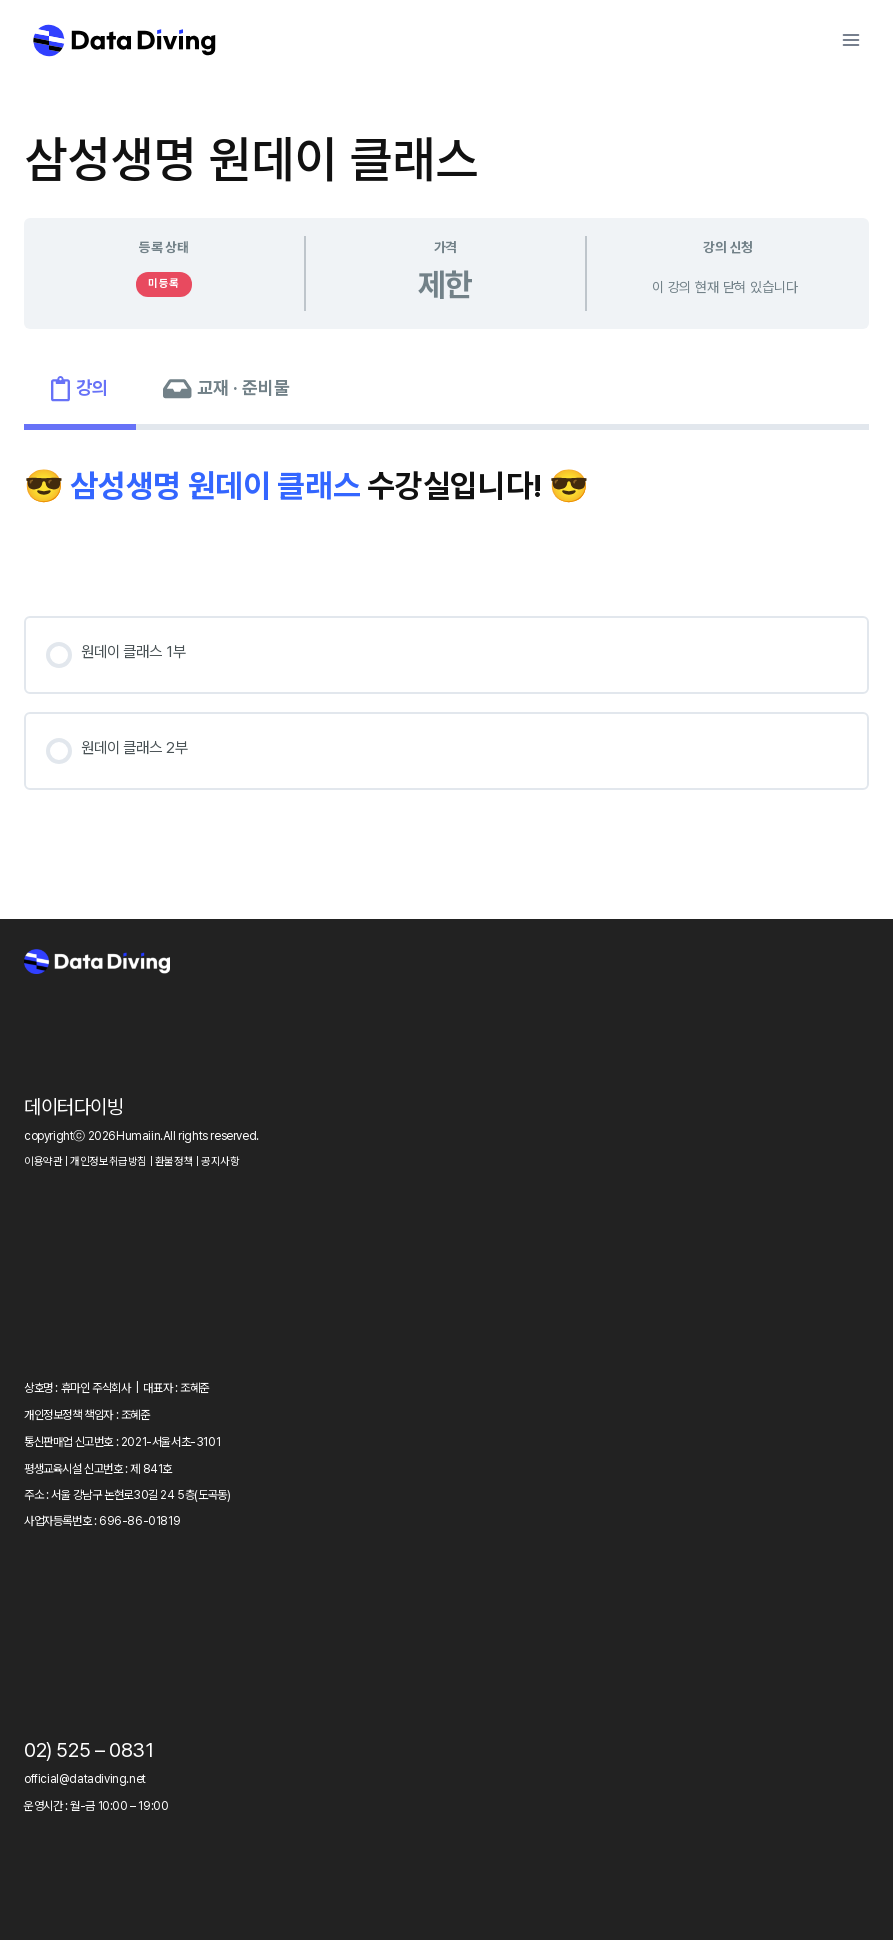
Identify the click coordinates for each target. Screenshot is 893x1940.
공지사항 (220, 1161)
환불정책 (174, 1161)
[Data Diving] (124, 40)
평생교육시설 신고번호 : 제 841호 (98, 1469)
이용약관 (43, 1161)
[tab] (80, 388)
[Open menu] (850, 39)
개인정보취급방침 (108, 1161)
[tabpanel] (446, 641)
